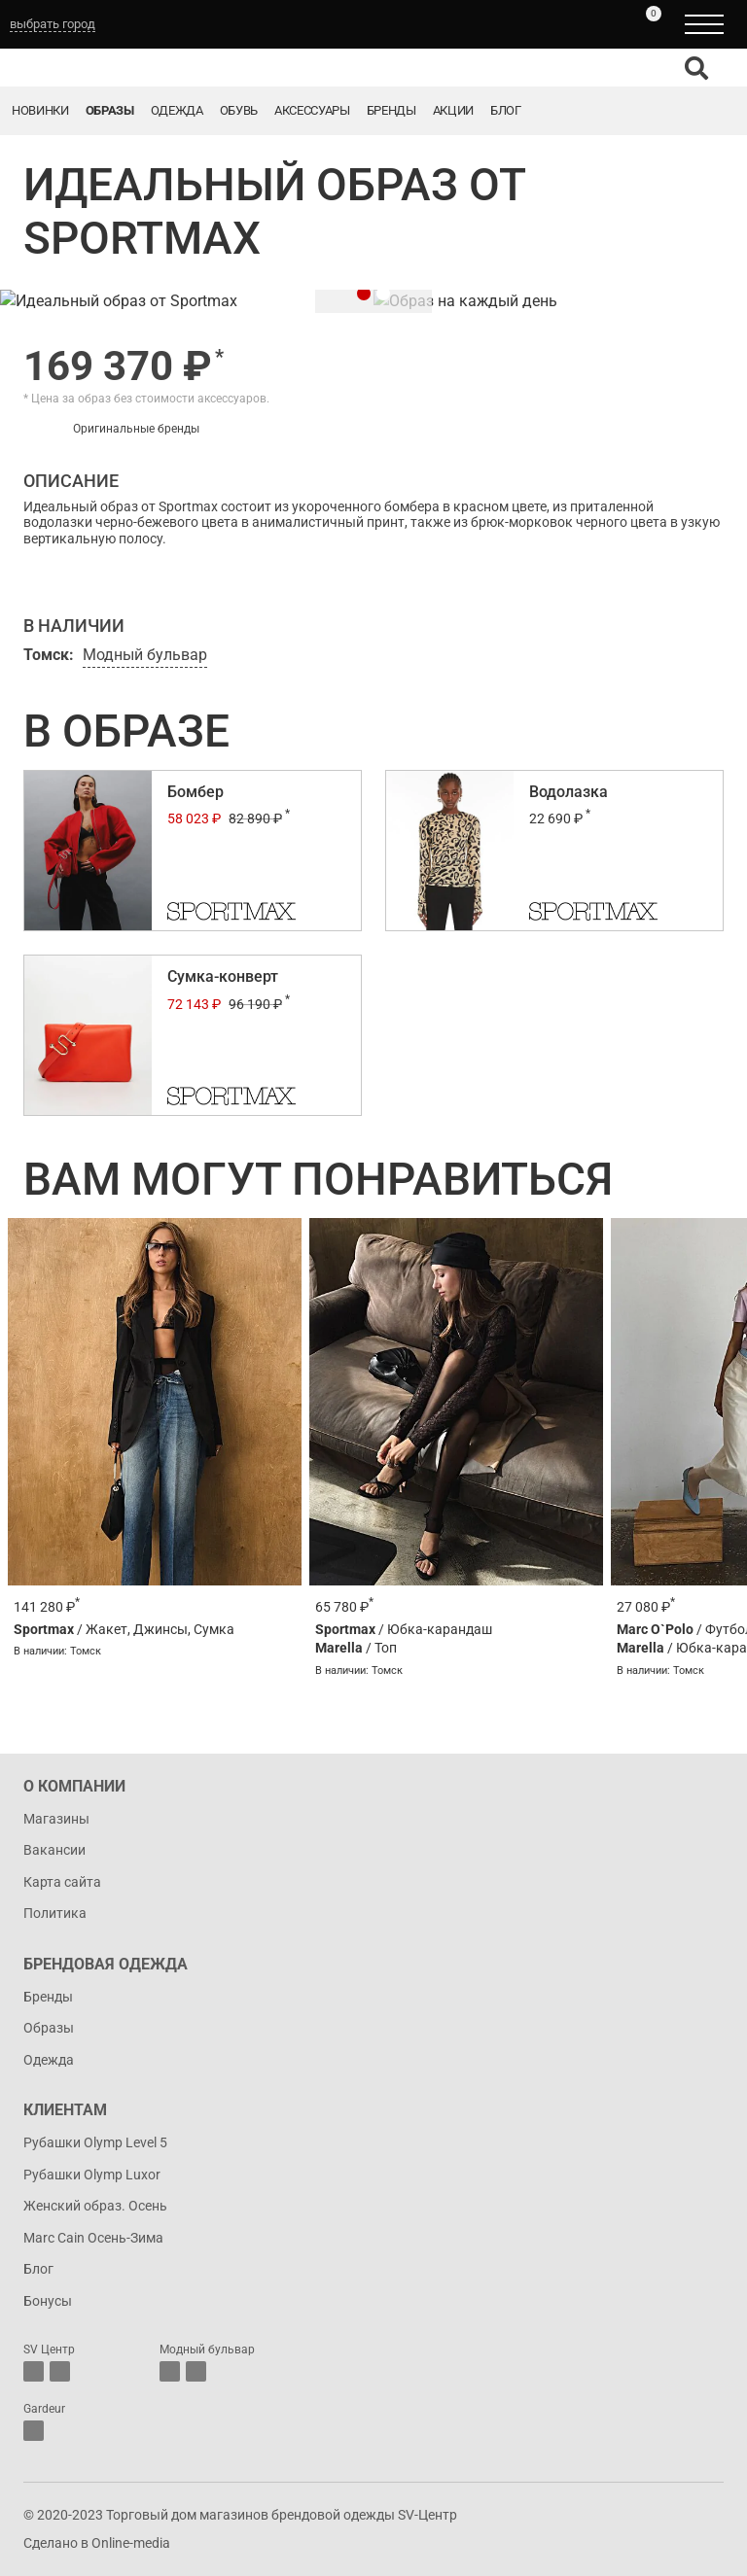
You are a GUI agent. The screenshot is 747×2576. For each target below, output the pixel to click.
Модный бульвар (145, 654)
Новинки (40, 110)
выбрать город (52, 24)
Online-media (130, 2543)
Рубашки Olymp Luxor (91, 2174)
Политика (55, 1913)
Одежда (177, 110)
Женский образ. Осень (95, 2205)
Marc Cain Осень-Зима (93, 2237)
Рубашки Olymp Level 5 (95, 2142)
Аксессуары (312, 110)
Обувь (239, 110)
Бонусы (47, 2301)
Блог (505, 110)
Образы (110, 110)
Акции (453, 110)
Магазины (56, 1819)
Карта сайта (62, 1882)
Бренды (391, 110)
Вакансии (54, 1850)
